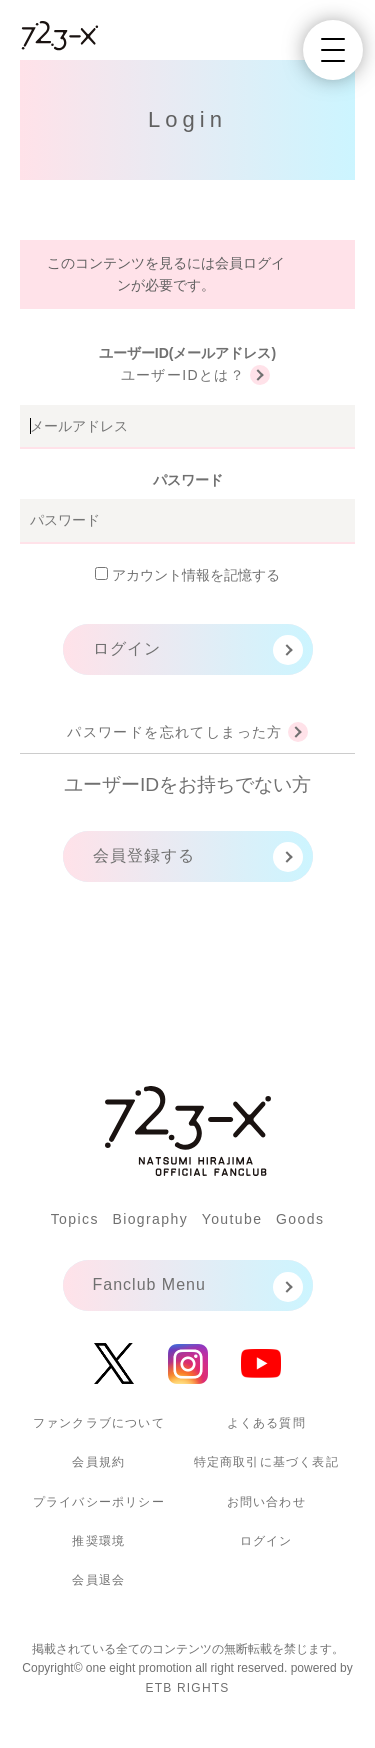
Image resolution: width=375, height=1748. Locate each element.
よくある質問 (266, 1423)
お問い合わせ (266, 1502)
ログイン (127, 648)
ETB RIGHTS (187, 1688)
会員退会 (98, 1580)
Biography (150, 1219)
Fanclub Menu (149, 1284)
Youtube (232, 1219)
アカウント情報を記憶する (187, 575)
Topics (75, 1219)
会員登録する (144, 855)
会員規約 (98, 1462)
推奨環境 (98, 1541)
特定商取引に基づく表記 (266, 1462)
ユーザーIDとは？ (183, 375)
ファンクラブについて (99, 1423)
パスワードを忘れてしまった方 (175, 732)
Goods (300, 1219)
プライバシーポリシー (99, 1502)
